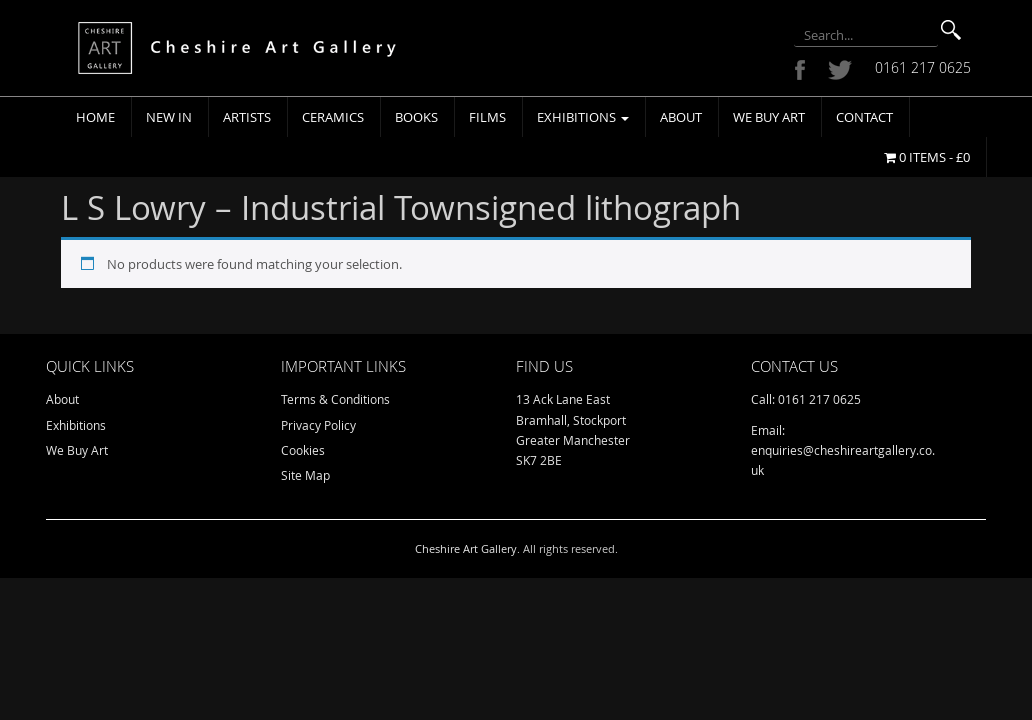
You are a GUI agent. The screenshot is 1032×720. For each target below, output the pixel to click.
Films (487, 117)
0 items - (927, 157)
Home (95, 117)
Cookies (303, 450)
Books (416, 117)
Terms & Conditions (335, 399)
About (681, 117)
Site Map (305, 475)
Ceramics (333, 117)
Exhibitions (583, 117)
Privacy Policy (318, 425)
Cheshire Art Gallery (466, 548)
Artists (247, 117)
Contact (864, 117)
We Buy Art (769, 117)
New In (169, 117)
